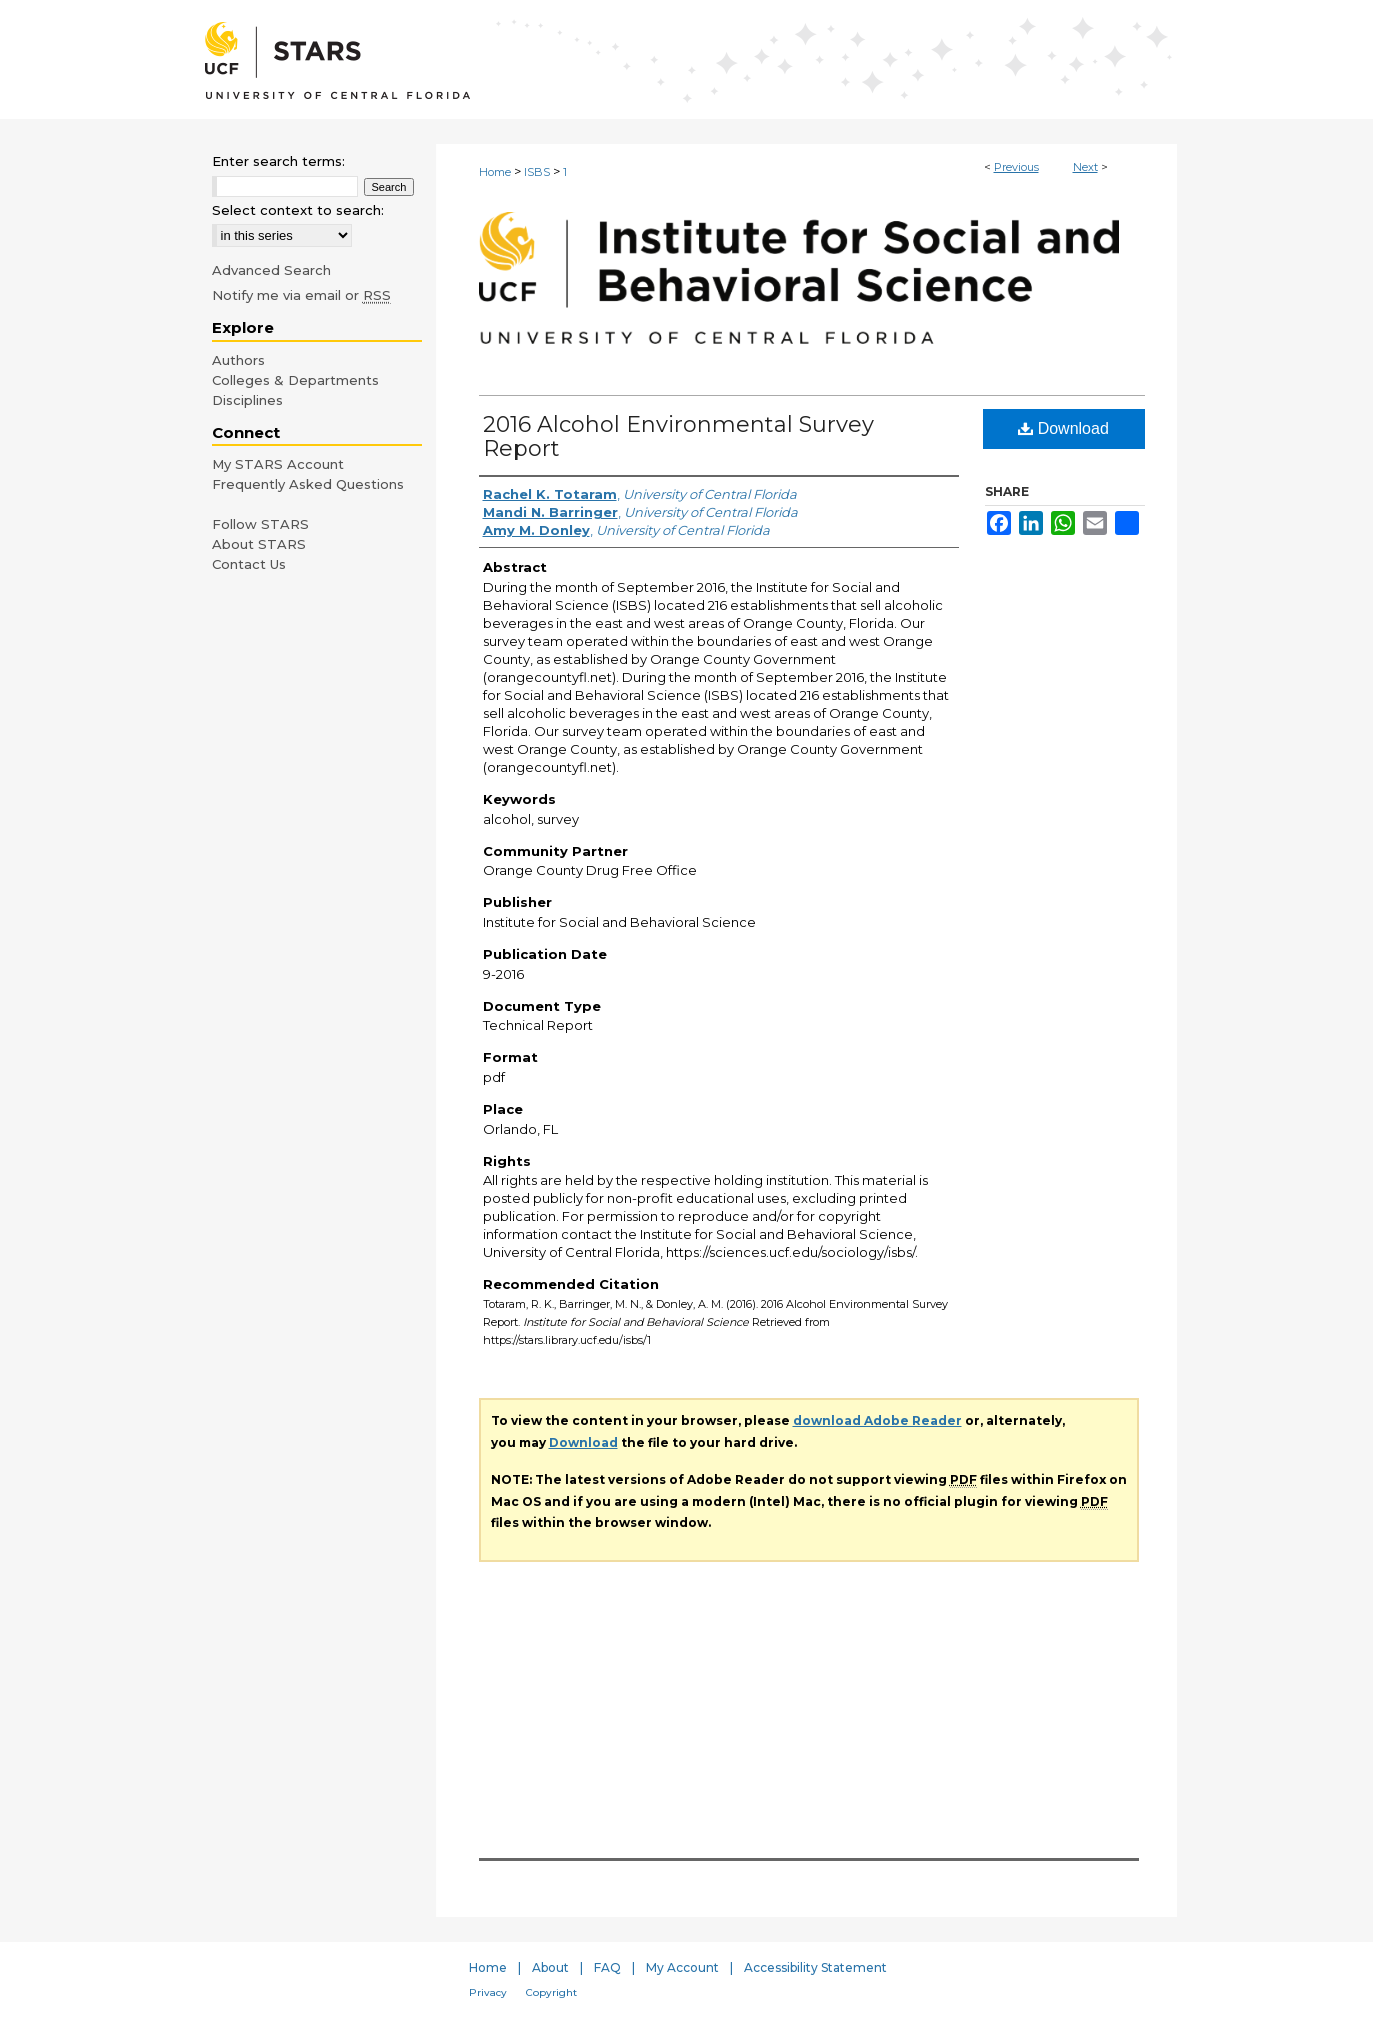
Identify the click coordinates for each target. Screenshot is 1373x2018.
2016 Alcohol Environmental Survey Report (678, 436)
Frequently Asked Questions (308, 484)
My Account (682, 1967)
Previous (1016, 167)
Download (1063, 428)
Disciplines (247, 400)
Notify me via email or (301, 295)
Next (1085, 167)
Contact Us (249, 564)
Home (495, 172)
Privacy (488, 1992)
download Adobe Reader (877, 1420)
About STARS (259, 544)
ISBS (537, 172)
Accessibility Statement (815, 1967)
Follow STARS (260, 524)
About (550, 1967)
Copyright (551, 1992)
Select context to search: (298, 210)
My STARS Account (278, 464)
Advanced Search (271, 270)
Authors (238, 360)
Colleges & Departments (295, 380)
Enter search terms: (278, 161)
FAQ (607, 1967)
